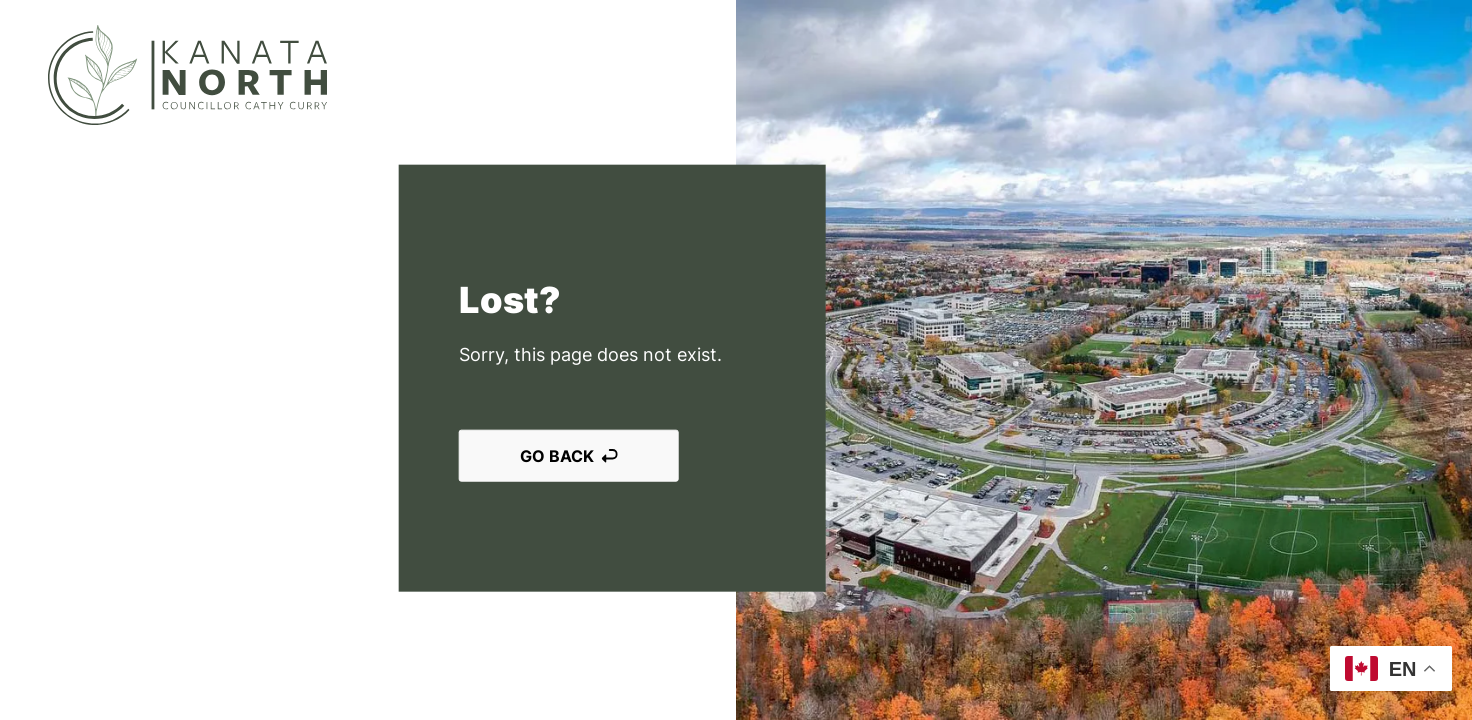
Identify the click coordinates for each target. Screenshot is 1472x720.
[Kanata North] (187, 75)
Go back (569, 456)
